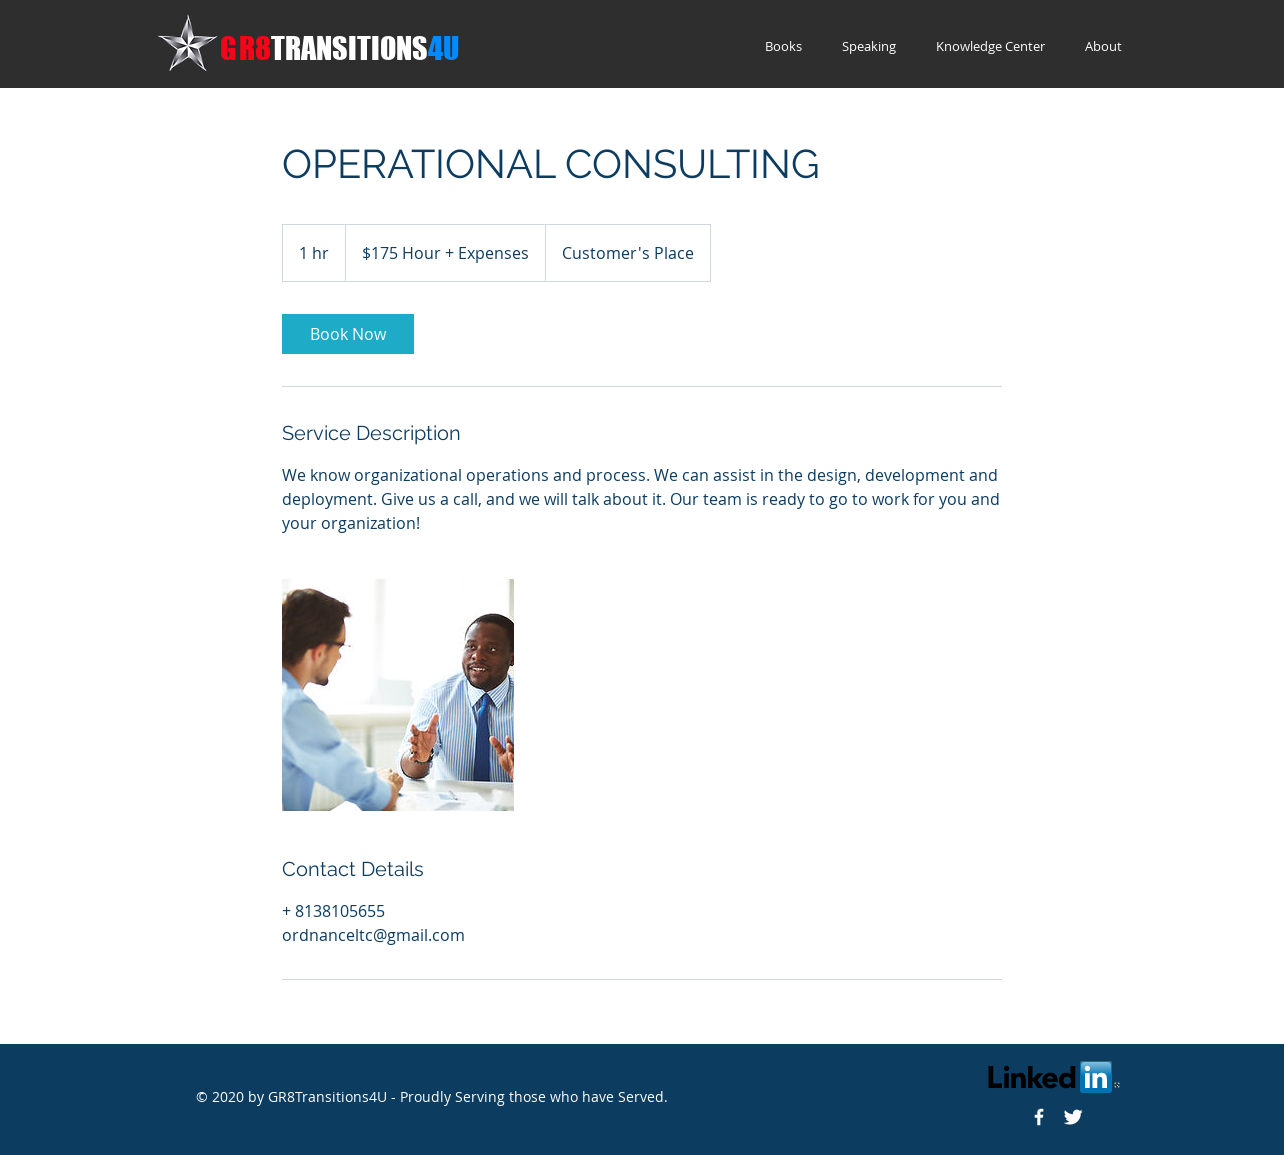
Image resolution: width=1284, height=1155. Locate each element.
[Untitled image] (398, 695)
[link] (348, 334)
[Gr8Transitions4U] (1039, 1117)
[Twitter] (1073, 1117)
